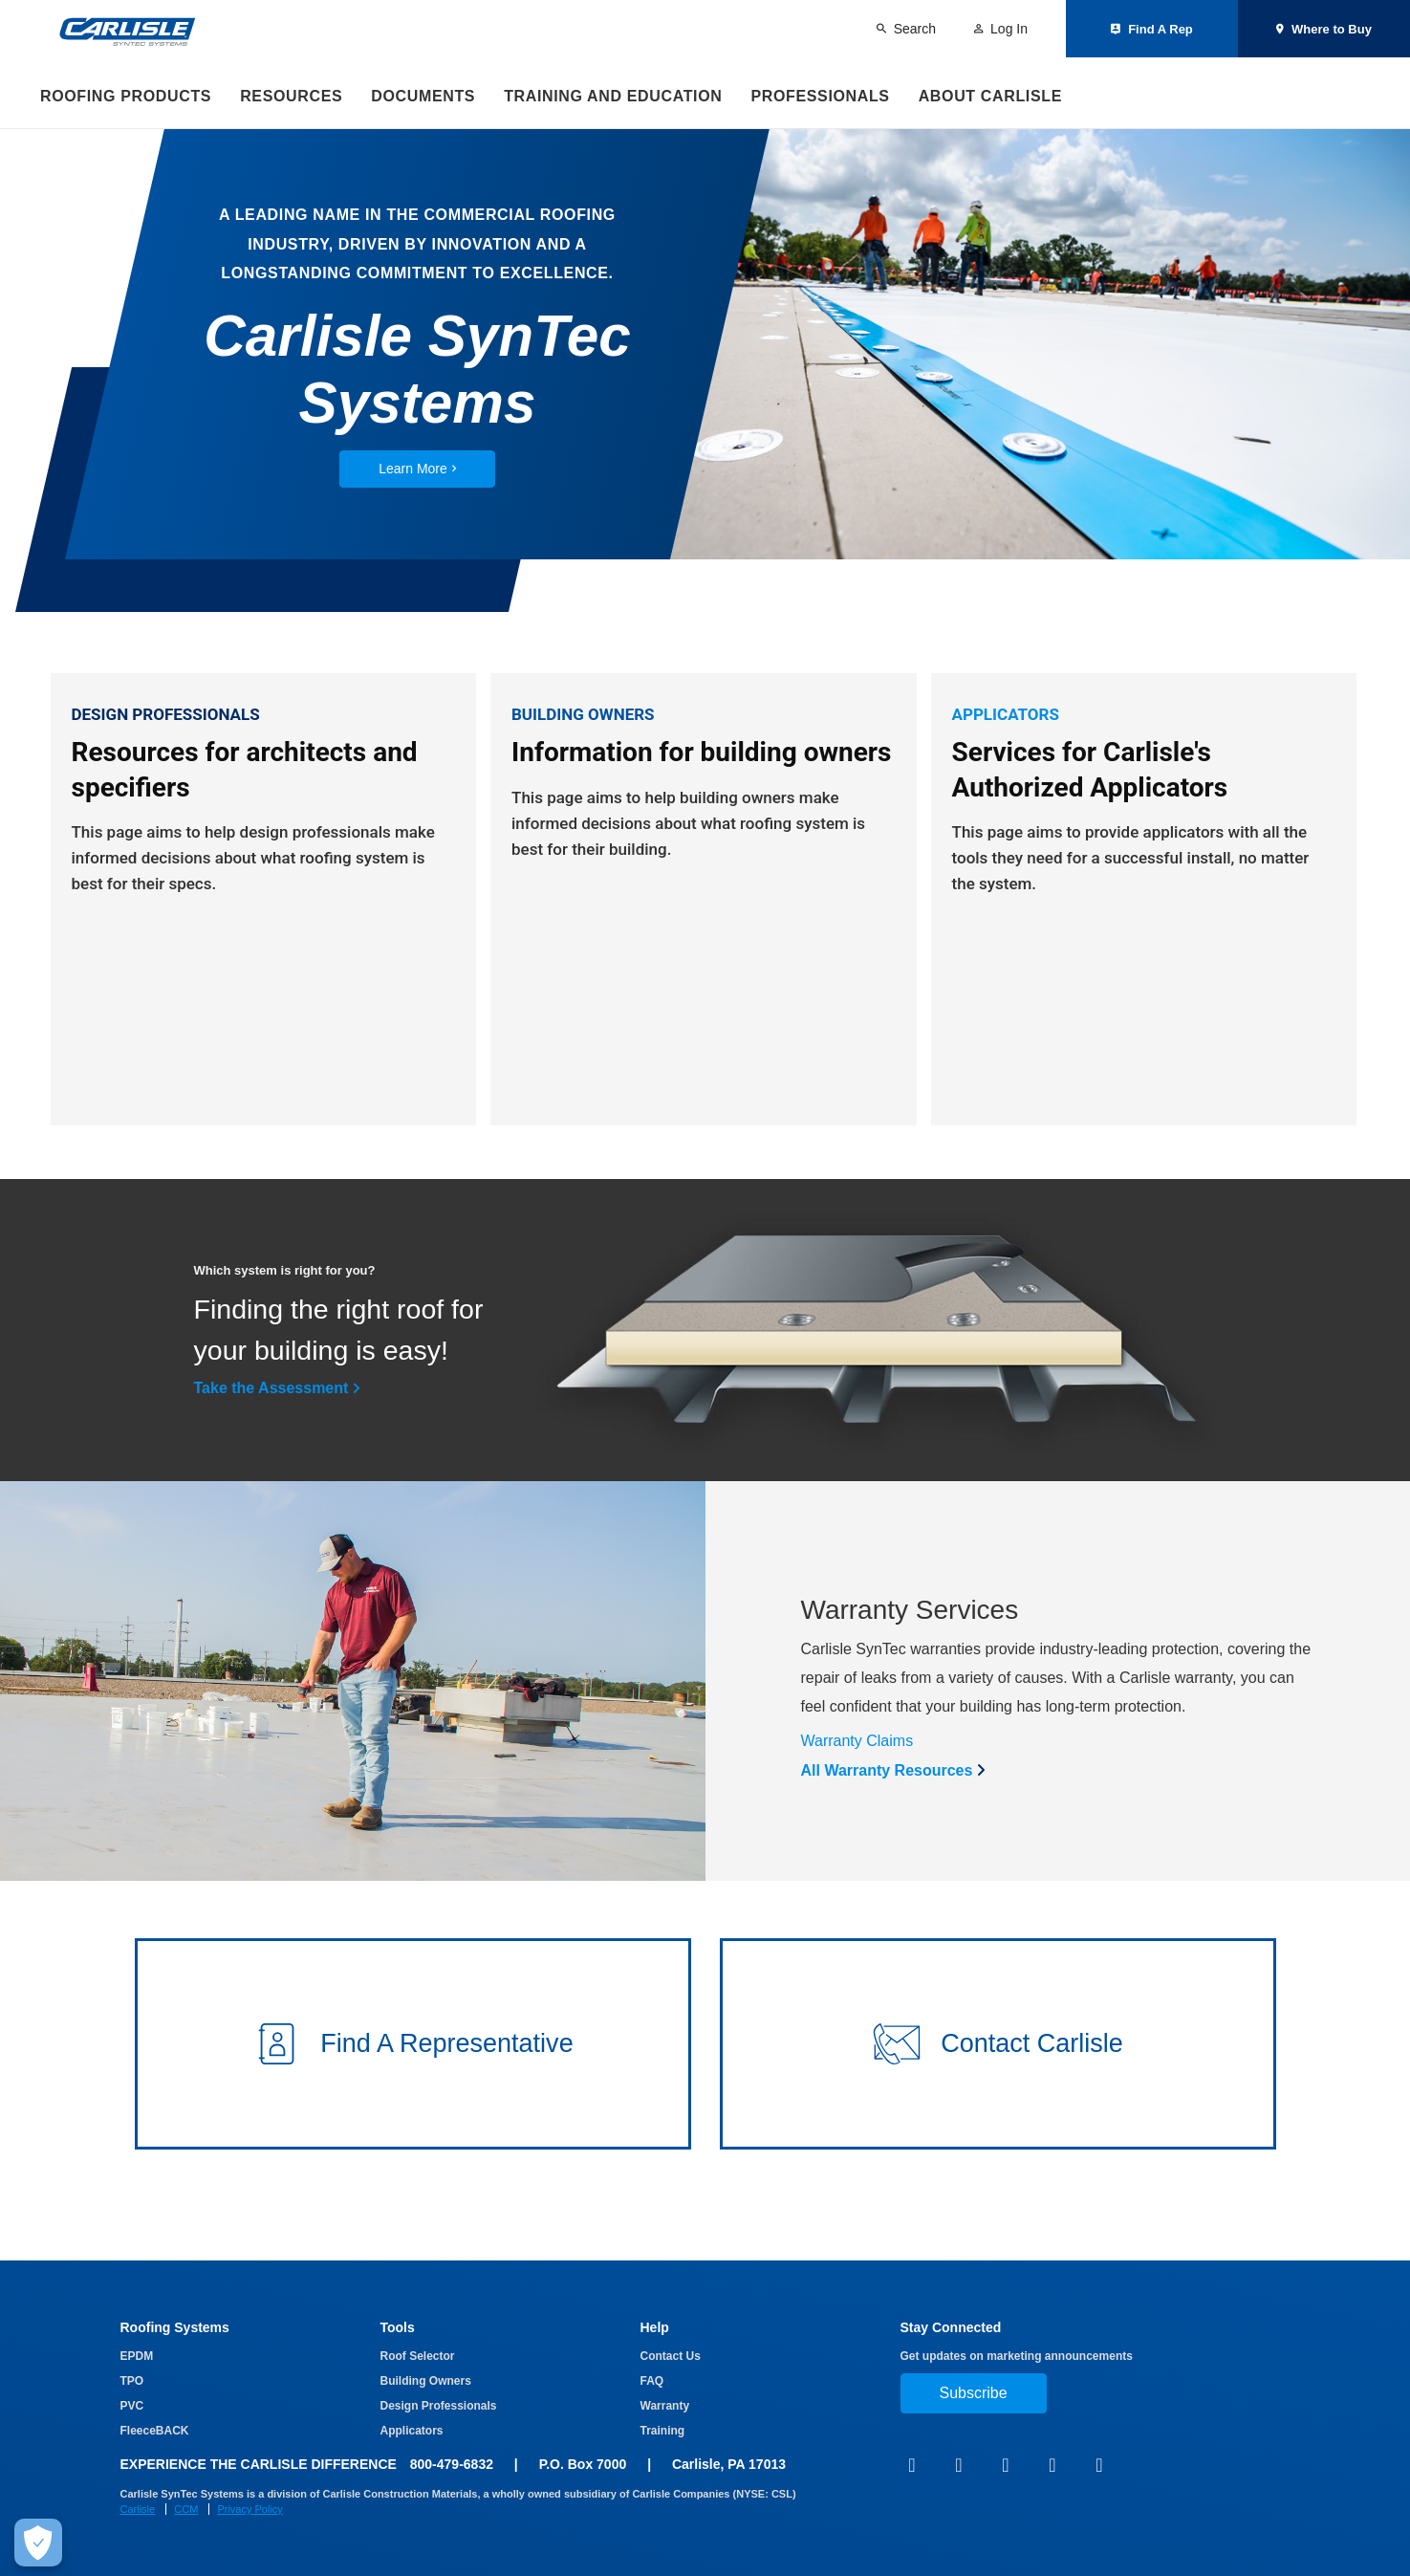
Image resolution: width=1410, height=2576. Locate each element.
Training (662, 2430)
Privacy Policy (249, 2509)
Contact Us (670, 2356)
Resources (291, 96)
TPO (132, 2381)
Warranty (665, 2405)
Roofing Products (125, 96)
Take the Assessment (271, 1426)
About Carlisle (990, 96)
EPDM (137, 2356)
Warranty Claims (857, 1779)
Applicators (412, 2430)
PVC (132, 2405)
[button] (413, 2089)
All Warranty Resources (887, 1809)
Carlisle (138, 2509)
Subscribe (974, 2393)
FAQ (652, 2381)
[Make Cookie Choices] (38, 2542)
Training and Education (613, 96)
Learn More (417, 468)
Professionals (819, 96)
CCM (186, 2509)
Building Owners (425, 2381)
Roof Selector (417, 2356)
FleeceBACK (154, 2430)
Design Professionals (438, 2405)
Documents (423, 96)
